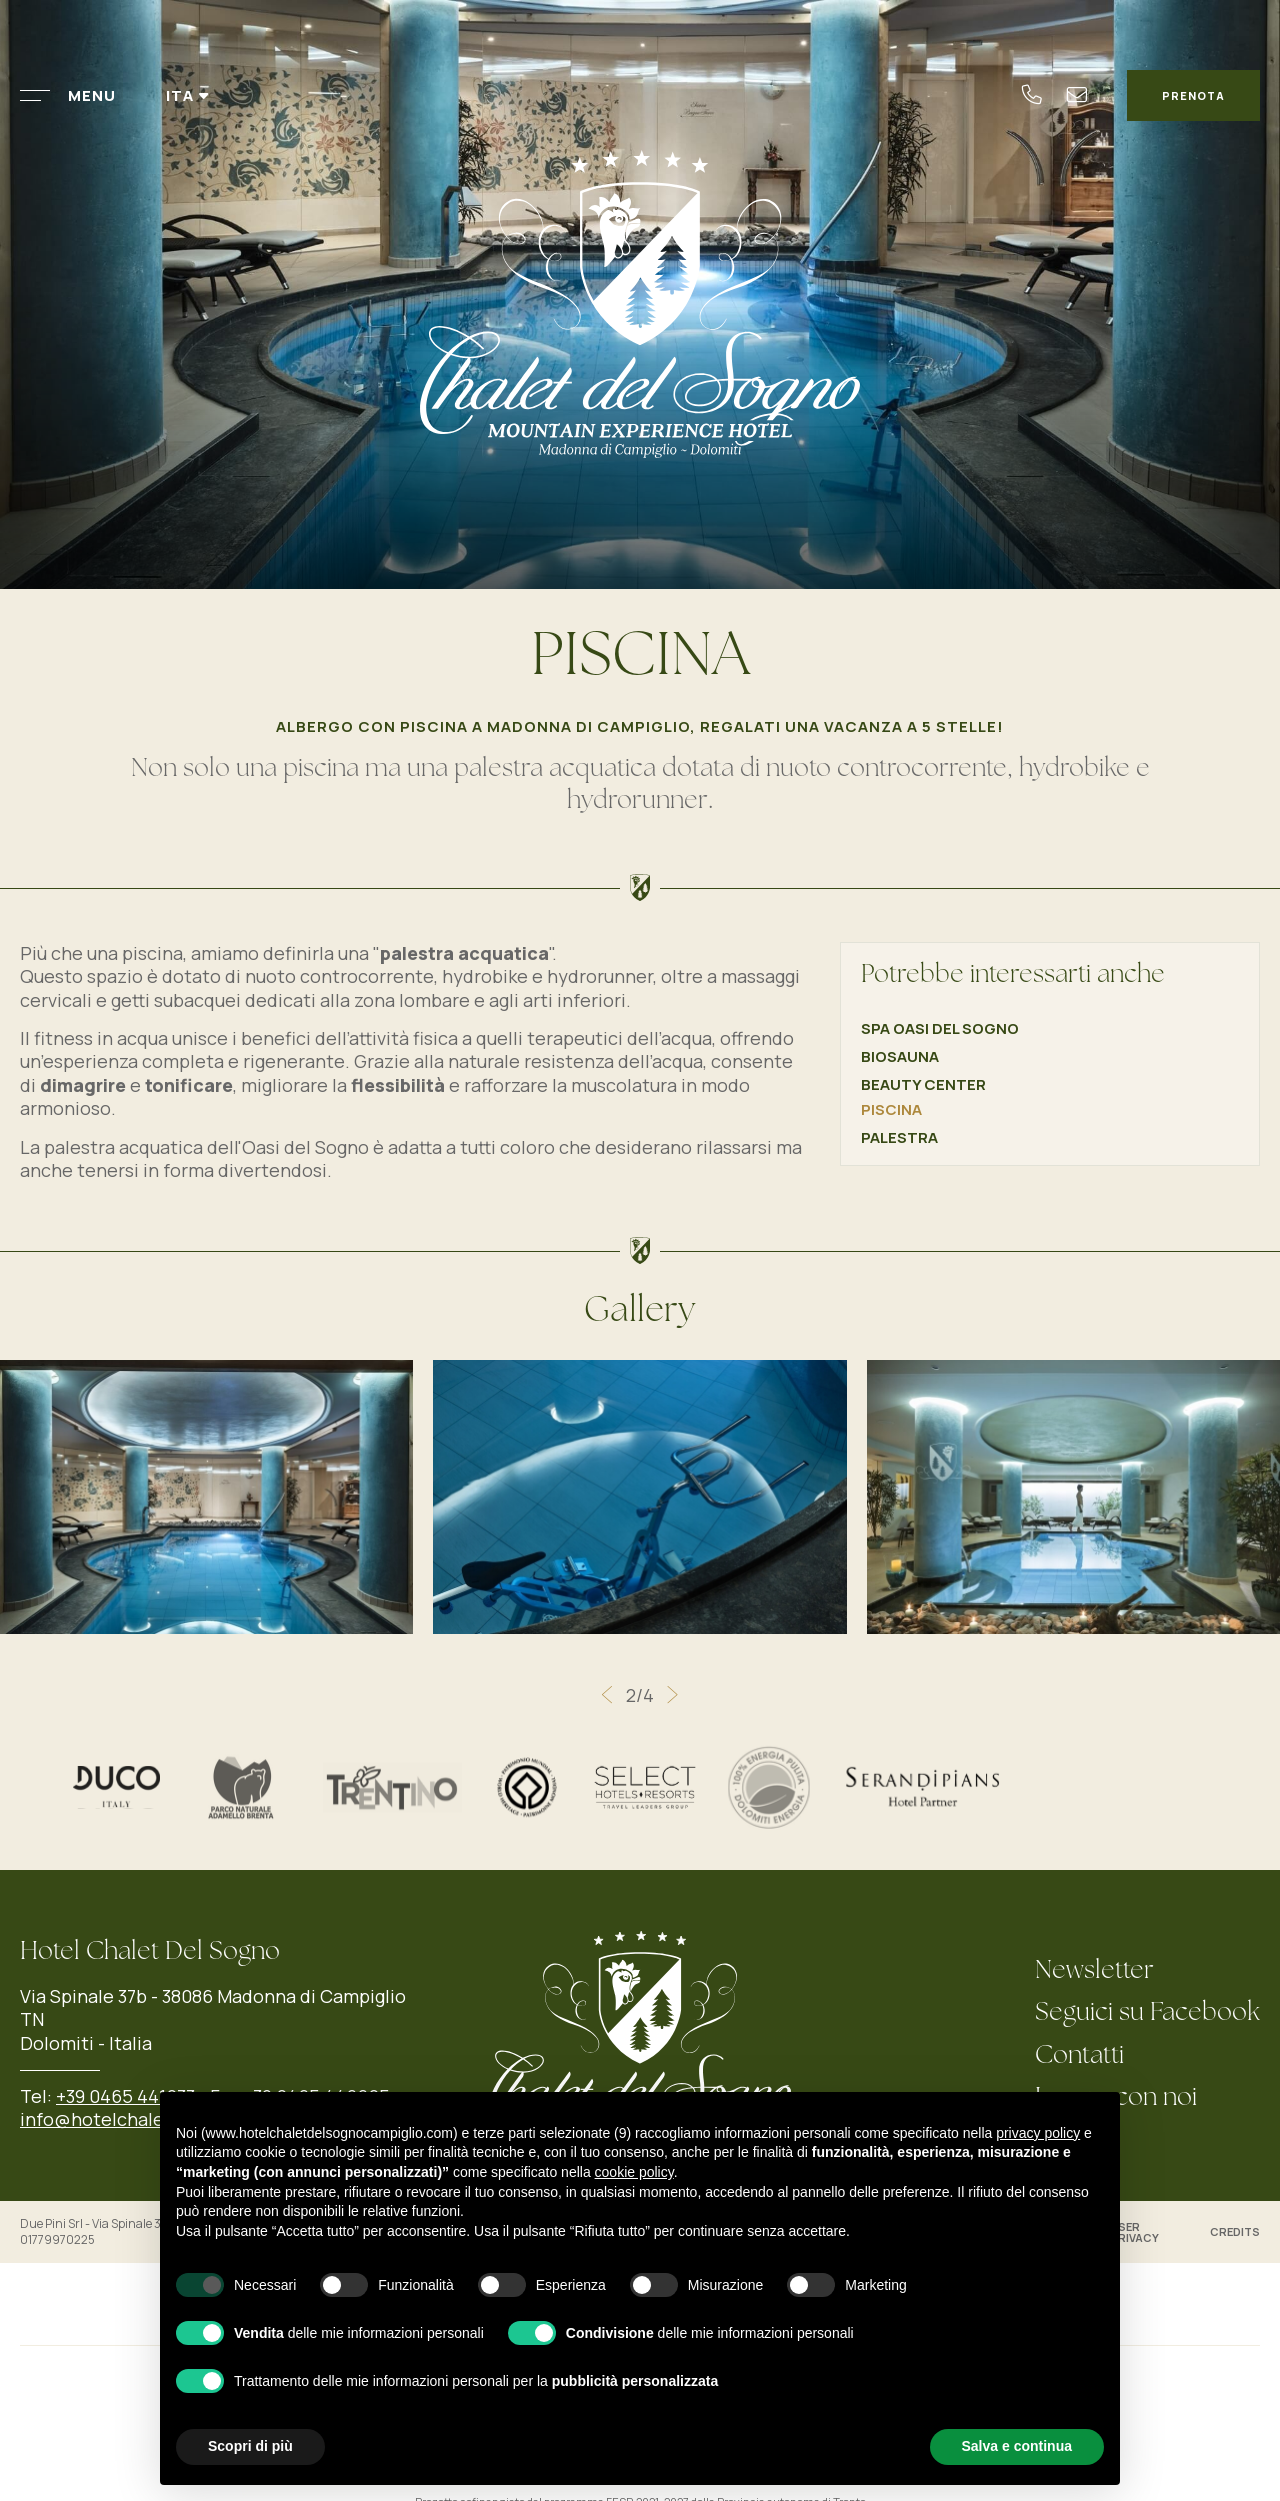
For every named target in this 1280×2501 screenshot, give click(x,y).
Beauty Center (923, 1084)
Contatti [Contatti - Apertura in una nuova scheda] (1079, 2056)
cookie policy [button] (634, 2172)
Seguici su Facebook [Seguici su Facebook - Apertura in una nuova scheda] (1147, 2013)
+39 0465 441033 (125, 2096)
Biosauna (900, 1056)
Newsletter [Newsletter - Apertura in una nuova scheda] (1094, 1971)
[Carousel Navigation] (640, 1695)
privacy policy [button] (1038, 2133)
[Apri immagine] (639, 1495)
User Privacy (1134, 2232)
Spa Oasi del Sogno (940, 1028)
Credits (1235, 2231)
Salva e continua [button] (1017, 2446)
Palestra (899, 1137)
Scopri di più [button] (250, 2446)
